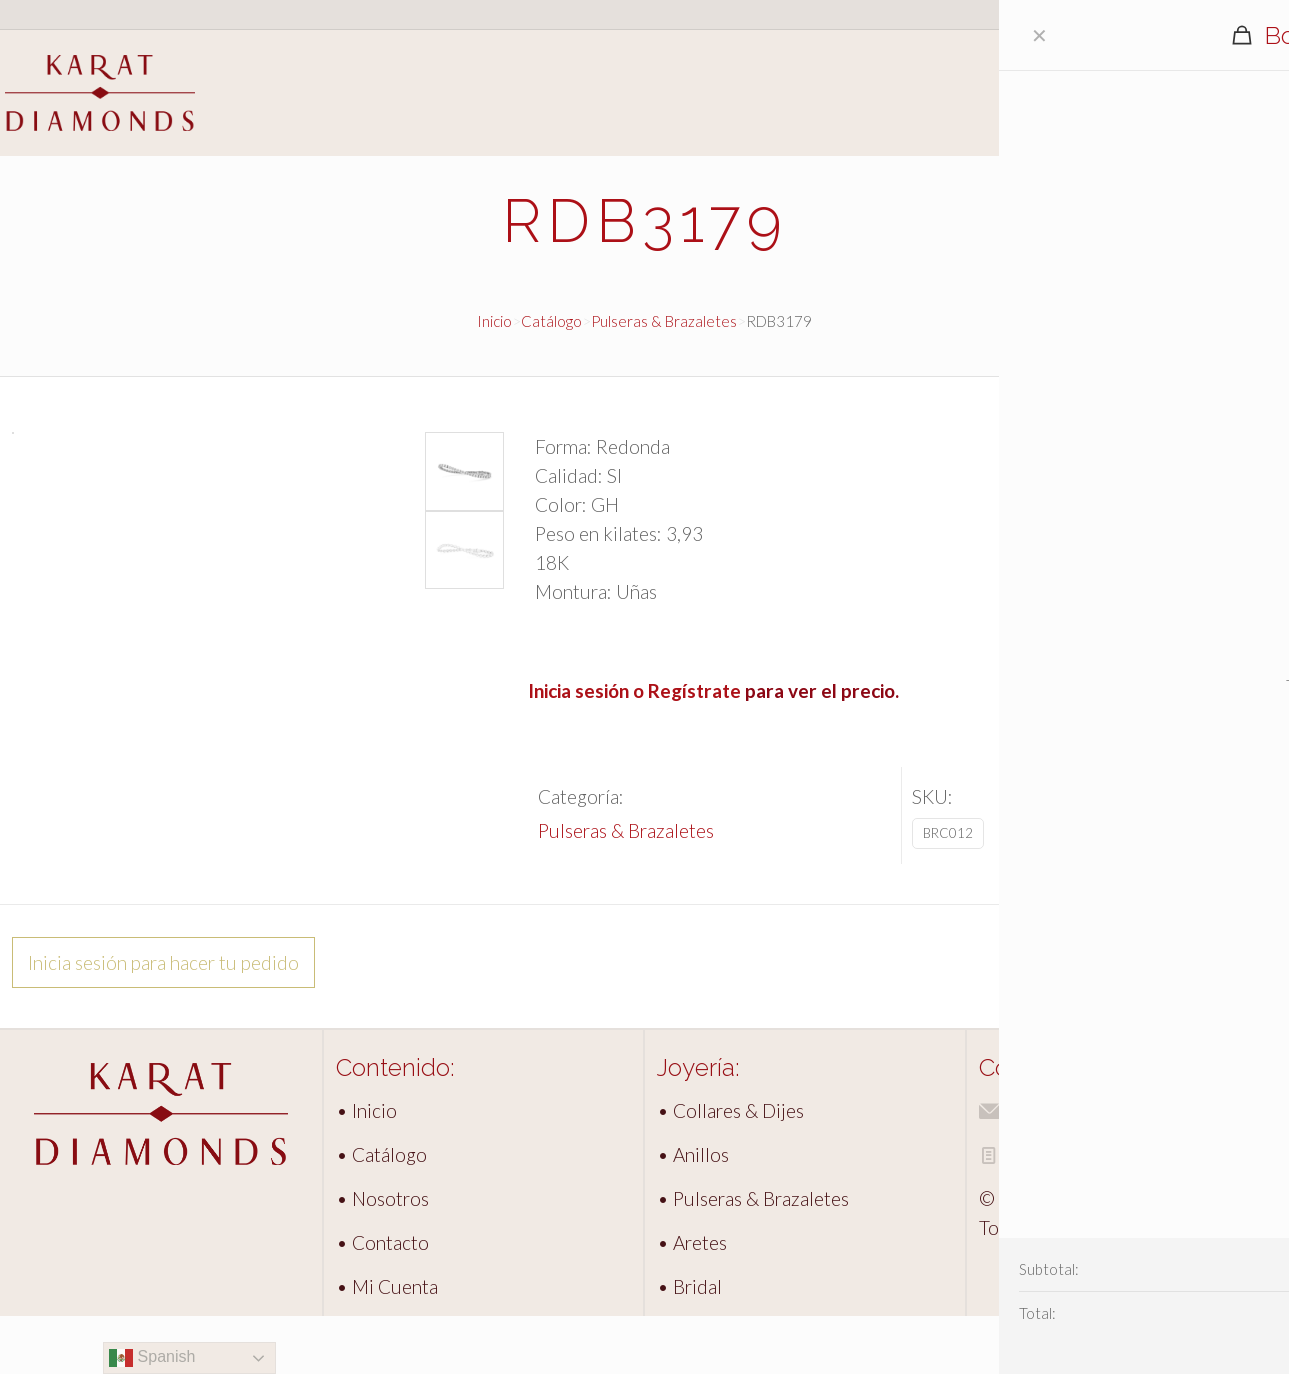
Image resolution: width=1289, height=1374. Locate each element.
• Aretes (692, 1300)
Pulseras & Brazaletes (664, 321)
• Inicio (366, 1168)
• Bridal (689, 1344)
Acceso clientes (1216, 14)
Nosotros (1245, 104)
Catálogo (1244, 79)
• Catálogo (381, 1212)
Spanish (152, 1358)
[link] (161, 1172)
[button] (468, 468)
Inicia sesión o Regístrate (634, 690)
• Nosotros (382, 1256)
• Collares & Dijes (730, 1168)
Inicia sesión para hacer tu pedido (163, 1020)
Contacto (1244, 129)
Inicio (1227, 54)
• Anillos (693, 1212)
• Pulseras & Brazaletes (753, 1256)
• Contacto (382, 1300)
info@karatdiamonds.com (1095, 1168)
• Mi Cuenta (387, 1344)
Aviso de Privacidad (1070, 1212)
